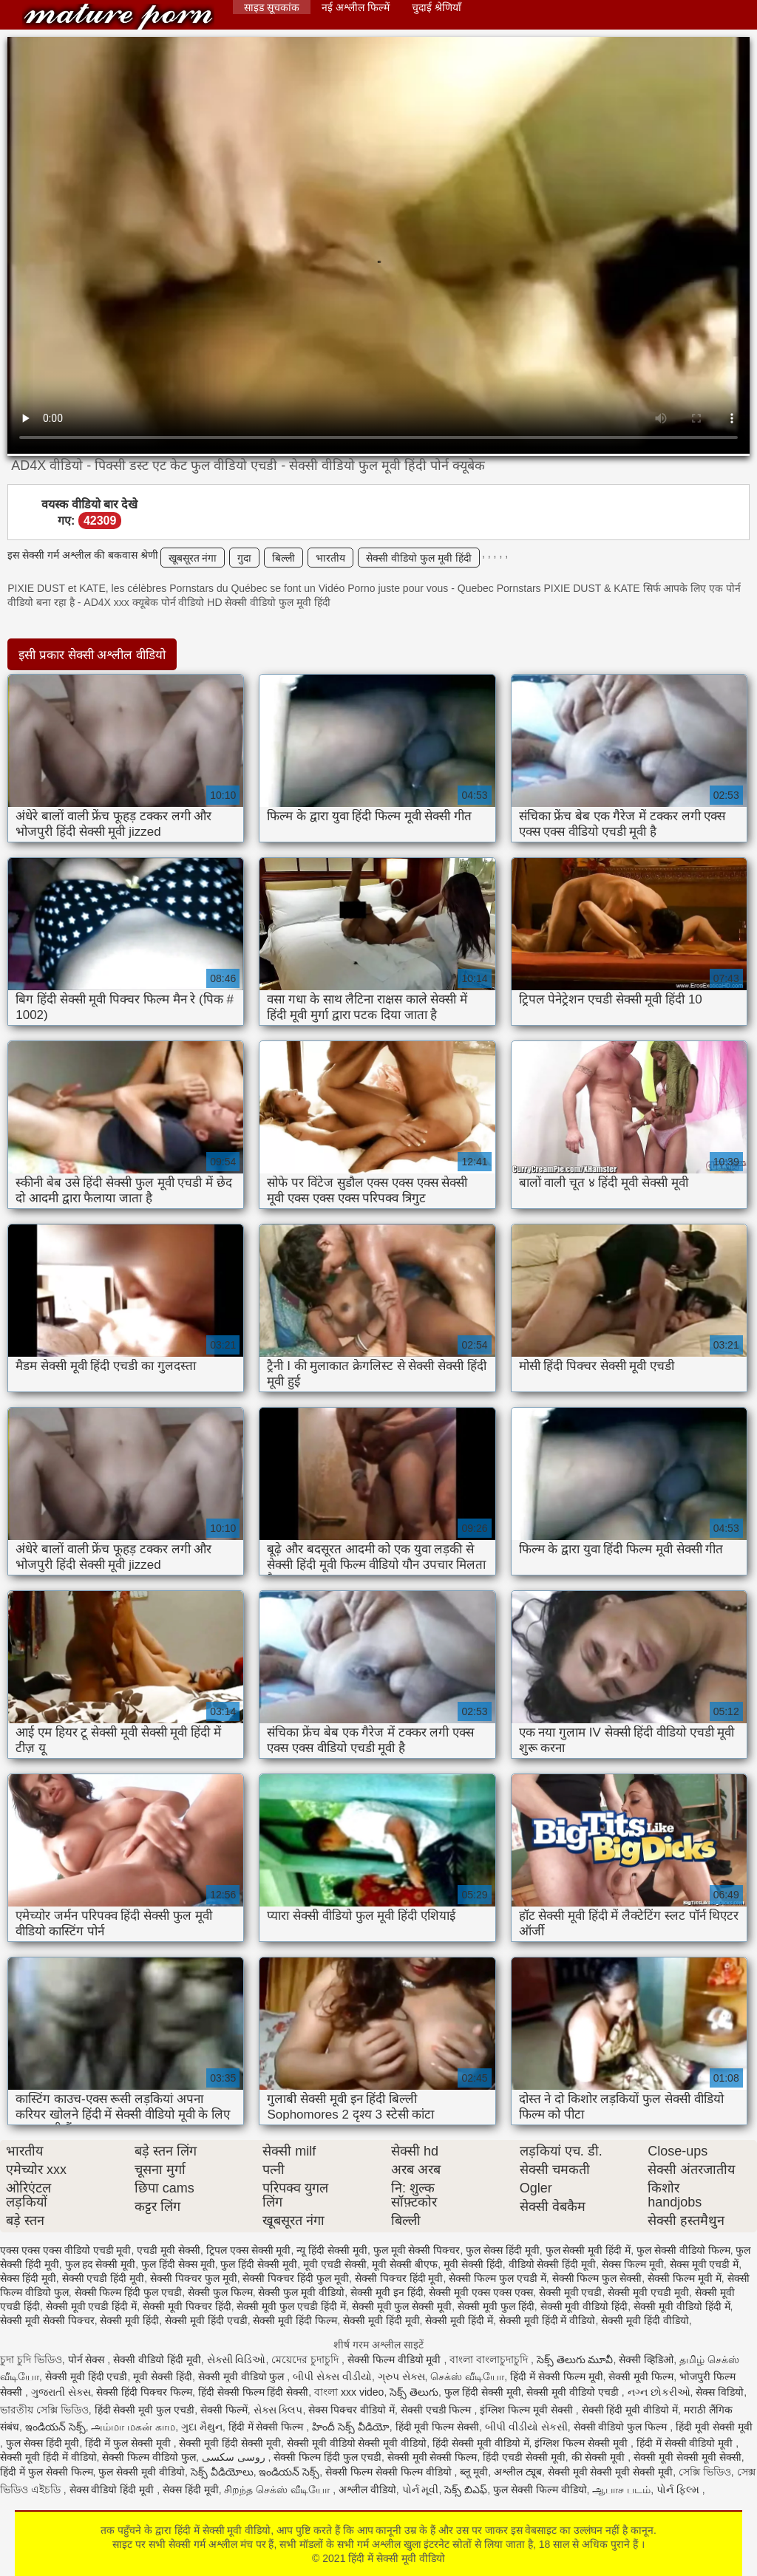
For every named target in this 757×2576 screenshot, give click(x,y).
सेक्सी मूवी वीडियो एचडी (574, 2392)
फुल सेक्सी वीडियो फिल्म (683, 2250)
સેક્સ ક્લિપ (278, 2410)
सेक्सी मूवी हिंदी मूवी (381, 2320)
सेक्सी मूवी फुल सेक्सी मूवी (402, 2306)
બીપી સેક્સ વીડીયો (332, 2376)
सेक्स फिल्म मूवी (633, 2264)
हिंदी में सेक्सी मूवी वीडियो (118, 17)
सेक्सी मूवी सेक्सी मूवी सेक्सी (687, 2457)
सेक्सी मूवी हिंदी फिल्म (295, 2320)
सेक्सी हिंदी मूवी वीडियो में (630, 2410)
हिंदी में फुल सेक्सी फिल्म (46, 2472)
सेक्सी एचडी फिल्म (438, 2410)
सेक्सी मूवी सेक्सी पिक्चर (47, 2320)
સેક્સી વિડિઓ (236, 2359)
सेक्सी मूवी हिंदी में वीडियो (547, 2320)
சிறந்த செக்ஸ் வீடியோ (278, 2489)
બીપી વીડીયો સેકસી (526, 2427)
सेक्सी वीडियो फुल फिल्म (622, 2427)
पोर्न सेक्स (88, 2359)
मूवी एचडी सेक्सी (335, 2264)
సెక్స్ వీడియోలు (222, 2472)
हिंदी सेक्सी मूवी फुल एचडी (145, 2410)
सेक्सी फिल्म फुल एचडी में (497, 2278)
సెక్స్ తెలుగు (414, 2392)
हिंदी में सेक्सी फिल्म (267, 2427)
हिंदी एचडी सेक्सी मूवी (524, 2457)
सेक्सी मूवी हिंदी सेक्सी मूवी (230, 2443)
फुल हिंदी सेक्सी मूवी (258, 2264)
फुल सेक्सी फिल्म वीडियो (540, 2489)
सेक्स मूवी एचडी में (704, 2264)
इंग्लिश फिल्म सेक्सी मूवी (582, 2443)
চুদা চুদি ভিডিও (31, 2359)
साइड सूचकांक (271, 7)
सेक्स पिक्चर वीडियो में (351, 2410)
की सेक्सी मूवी (599, 2457)
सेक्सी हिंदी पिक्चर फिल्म (144, 2392)
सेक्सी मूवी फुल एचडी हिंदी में (291, 2306)
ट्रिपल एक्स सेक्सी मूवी (248, 2250)
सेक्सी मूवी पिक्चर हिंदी (187, 2306)
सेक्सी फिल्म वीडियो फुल (149, 2457)
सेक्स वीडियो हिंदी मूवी (113, 2489)
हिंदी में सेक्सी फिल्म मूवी (556, 2376)
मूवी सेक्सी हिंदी (473, 2264)
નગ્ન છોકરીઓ (659, 2392)
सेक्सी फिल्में (224, 2410)
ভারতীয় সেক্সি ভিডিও (44, 2410)
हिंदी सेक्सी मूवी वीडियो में (480, 2443)
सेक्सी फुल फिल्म (220, 2292)
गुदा (244, 558)
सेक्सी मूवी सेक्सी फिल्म (432, 2457)
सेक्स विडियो (720, 2392)
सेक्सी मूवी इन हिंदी (387, 2292)
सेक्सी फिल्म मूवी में (685, 2278)
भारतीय (330, 558)
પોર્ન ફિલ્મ (679, 2489)
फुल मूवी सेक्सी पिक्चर (417, 2250)
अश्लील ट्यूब (518, 2472)
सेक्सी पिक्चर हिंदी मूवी (399, 2278)
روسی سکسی (235, 2457)
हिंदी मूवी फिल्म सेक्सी (438, 2427)
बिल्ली (283, 558)
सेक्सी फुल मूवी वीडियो (301, 2292)
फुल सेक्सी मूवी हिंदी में (588, 2250)
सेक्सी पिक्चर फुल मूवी (193, 2278)
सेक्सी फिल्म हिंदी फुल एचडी (129, 2292)
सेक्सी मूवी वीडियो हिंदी (584, 2306)
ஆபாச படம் (621, 2489)
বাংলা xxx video (349, 2392)
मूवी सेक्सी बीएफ (405, 2264)
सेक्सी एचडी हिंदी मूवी (103, 2278)
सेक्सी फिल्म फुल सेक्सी (597, 2278)
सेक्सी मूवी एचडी (570, 2292)
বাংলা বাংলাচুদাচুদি (490, 2359)
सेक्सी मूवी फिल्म (640, 2376)
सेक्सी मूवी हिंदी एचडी (206, 2320)
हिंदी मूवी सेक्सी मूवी (714, 2427)
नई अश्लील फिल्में (356, 7)
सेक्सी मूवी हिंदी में (459, 2320)
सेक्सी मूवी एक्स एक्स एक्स (481, 2292)
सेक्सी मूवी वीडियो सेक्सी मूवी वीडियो (357, 2443)
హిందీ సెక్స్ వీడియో (351, 2427)
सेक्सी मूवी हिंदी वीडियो (645, 2320)
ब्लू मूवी (474, 2472)
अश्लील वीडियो (367, 2489)
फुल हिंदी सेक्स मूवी (178, 2264)
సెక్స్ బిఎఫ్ (465, 2489)
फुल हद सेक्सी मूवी (100, 2264)
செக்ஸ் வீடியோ (467, 2376)
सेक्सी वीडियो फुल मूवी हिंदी (419, 558)
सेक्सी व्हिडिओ (646, 2359)
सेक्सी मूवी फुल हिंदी (496, 2306)
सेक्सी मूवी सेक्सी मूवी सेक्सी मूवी (610, 2472)
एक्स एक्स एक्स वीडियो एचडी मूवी (65, 2250)
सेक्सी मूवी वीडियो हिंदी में (682, 2306)
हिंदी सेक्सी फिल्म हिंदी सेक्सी (253, 2392)
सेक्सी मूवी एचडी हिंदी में (92, 2306)
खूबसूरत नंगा (193, 558)
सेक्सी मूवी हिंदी (129, 2320)
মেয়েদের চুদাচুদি (306, 2359)
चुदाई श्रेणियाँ (436, 7)
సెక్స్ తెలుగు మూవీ (575, 2359)
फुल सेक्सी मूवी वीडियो (141, 2472)
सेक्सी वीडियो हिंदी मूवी (157, 2359)
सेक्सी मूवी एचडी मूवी (648, 2292)
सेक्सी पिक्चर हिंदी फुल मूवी (295, 2278)
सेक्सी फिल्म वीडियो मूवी (395, 2359)
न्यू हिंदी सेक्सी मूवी (331, 2250)
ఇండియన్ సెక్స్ (55, 2427)
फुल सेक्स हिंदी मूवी (503, 2250)
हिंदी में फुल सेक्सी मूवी (129, 2443)
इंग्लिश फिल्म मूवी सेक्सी (528, 2410)
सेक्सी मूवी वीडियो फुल (243, 2376)
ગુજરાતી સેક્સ (61, 2392)
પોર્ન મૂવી (420, 2489)
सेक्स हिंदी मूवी (28, 2278)
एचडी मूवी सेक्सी (168, 2250)
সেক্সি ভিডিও (705, 2472)
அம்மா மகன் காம (133, 2427)
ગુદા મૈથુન (202, 2427)
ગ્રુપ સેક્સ (401, 2376)
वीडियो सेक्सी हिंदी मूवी (553, 2264)
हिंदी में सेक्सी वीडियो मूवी (686, 2443)
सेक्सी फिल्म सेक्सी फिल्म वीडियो (389, 2472)
